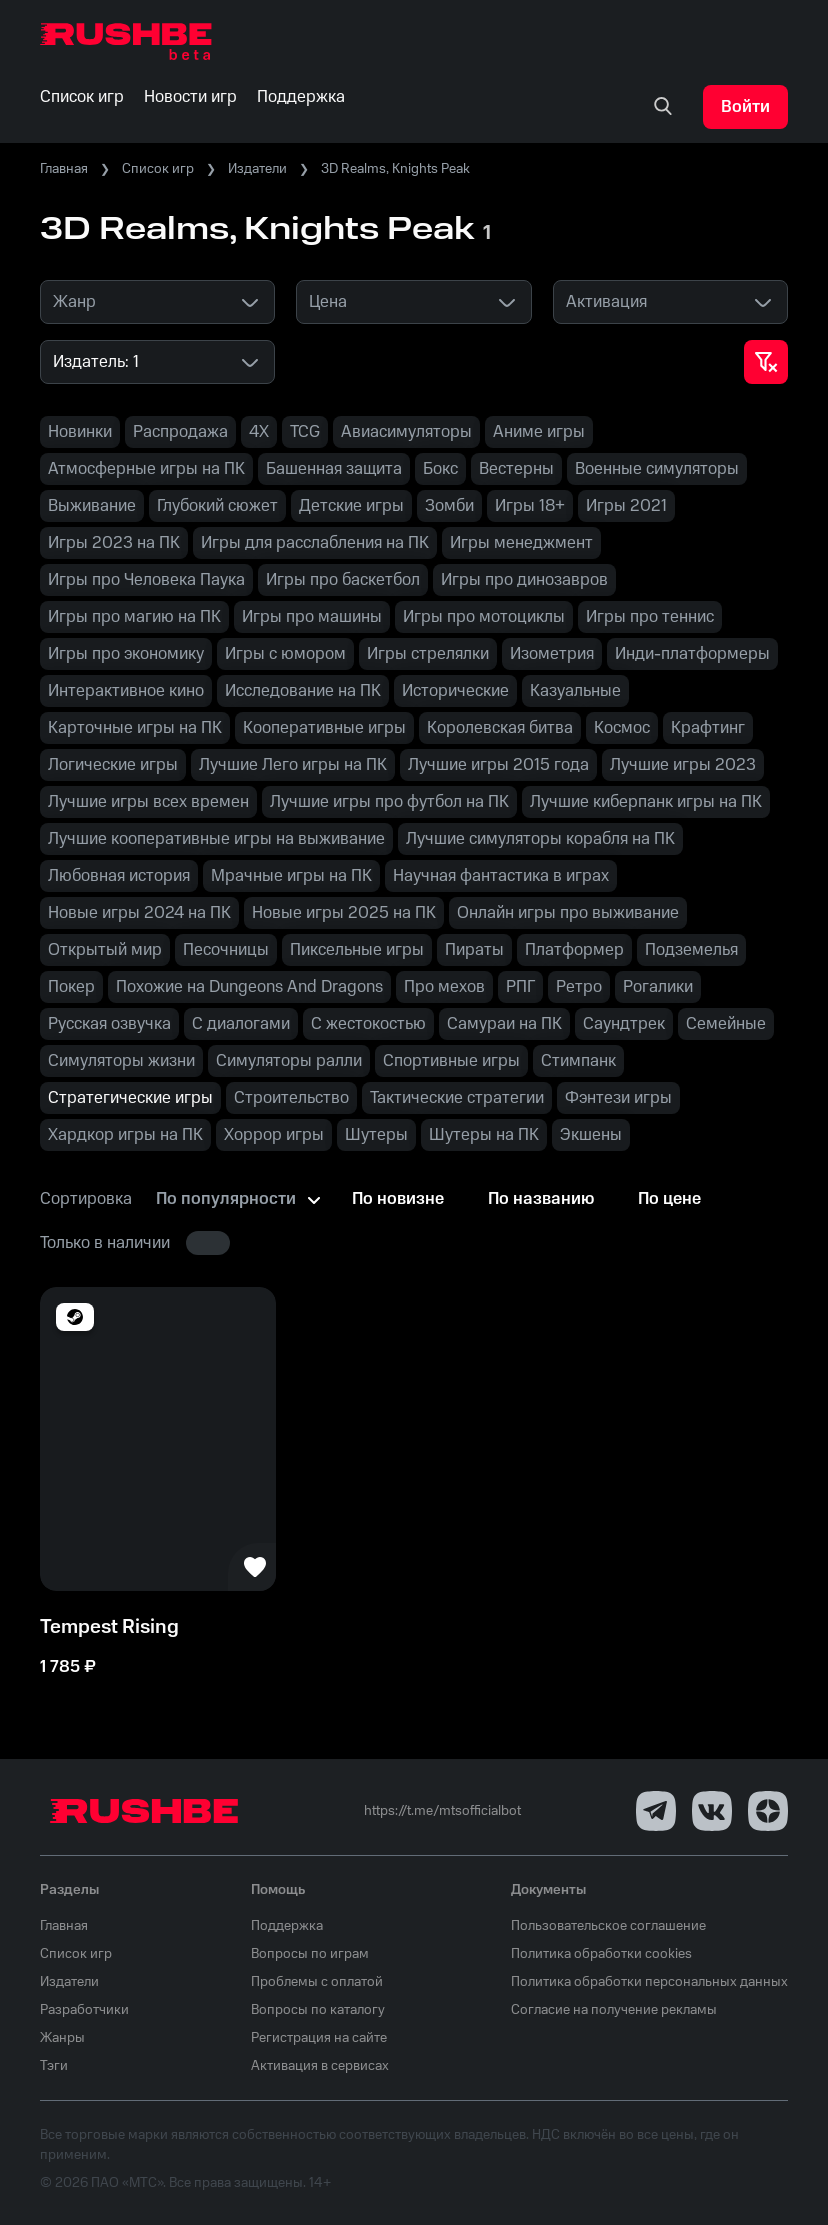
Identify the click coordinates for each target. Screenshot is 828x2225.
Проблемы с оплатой (317, 1982)
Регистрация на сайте (319, 2038)
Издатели (257, 169)
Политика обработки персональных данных (649, 1982)
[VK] (712, 1811)
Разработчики (84, 2010)
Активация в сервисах (320, 2066)
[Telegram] (656, 1811)
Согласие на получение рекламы (614, 2010)
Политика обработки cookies (601, 1954)
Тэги (54, 2066)
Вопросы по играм (310, 1954)
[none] (663, 107)
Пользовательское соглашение (608, 1926)
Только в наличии (105, 1243)
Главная (64, 169)
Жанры (62, 2038)
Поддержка (287, 1926)
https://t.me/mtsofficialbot (442, 1811)
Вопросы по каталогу (318, 2010)
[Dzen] (768, 1811)
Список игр (158, 169)
